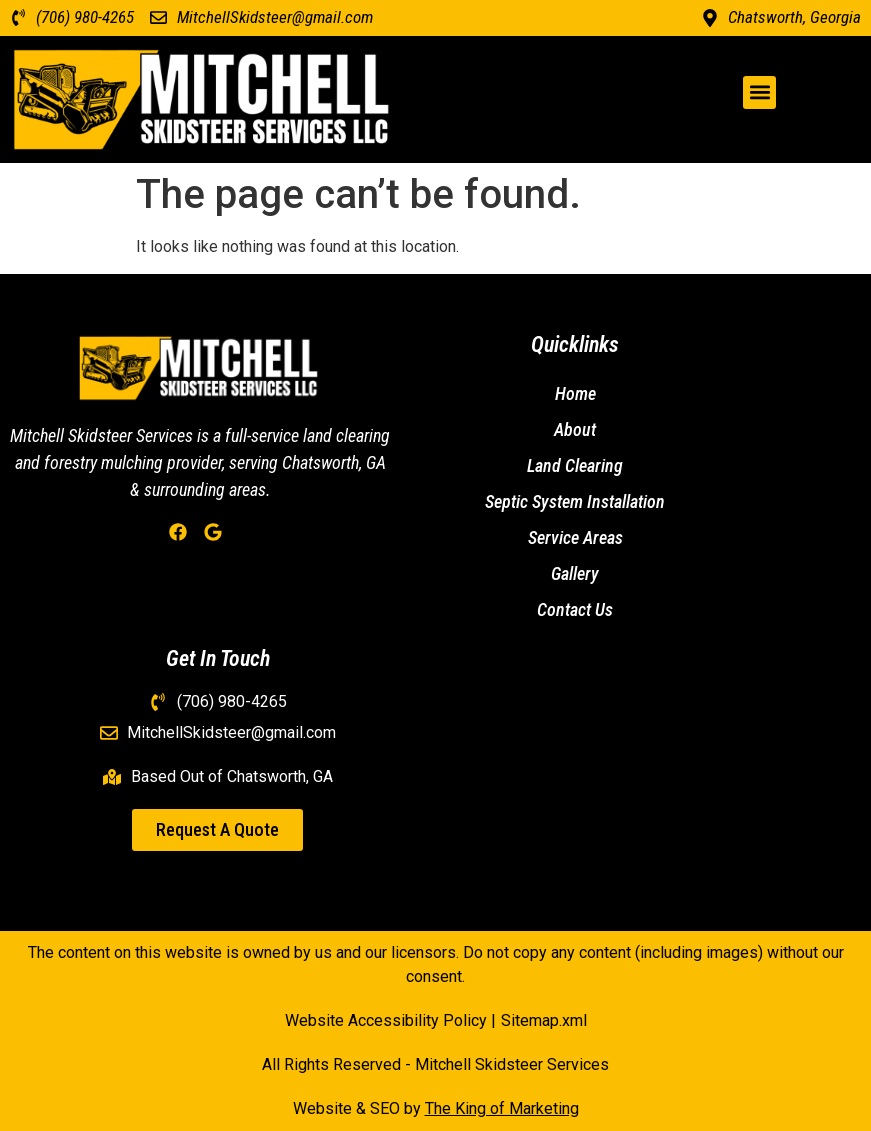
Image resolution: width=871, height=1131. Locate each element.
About (575, 429)
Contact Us (575, 609)
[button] (759, 92)
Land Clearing (575, 465)
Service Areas (575, 537)
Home (575, 393)
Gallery (575, 573)
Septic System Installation (575, 501)
